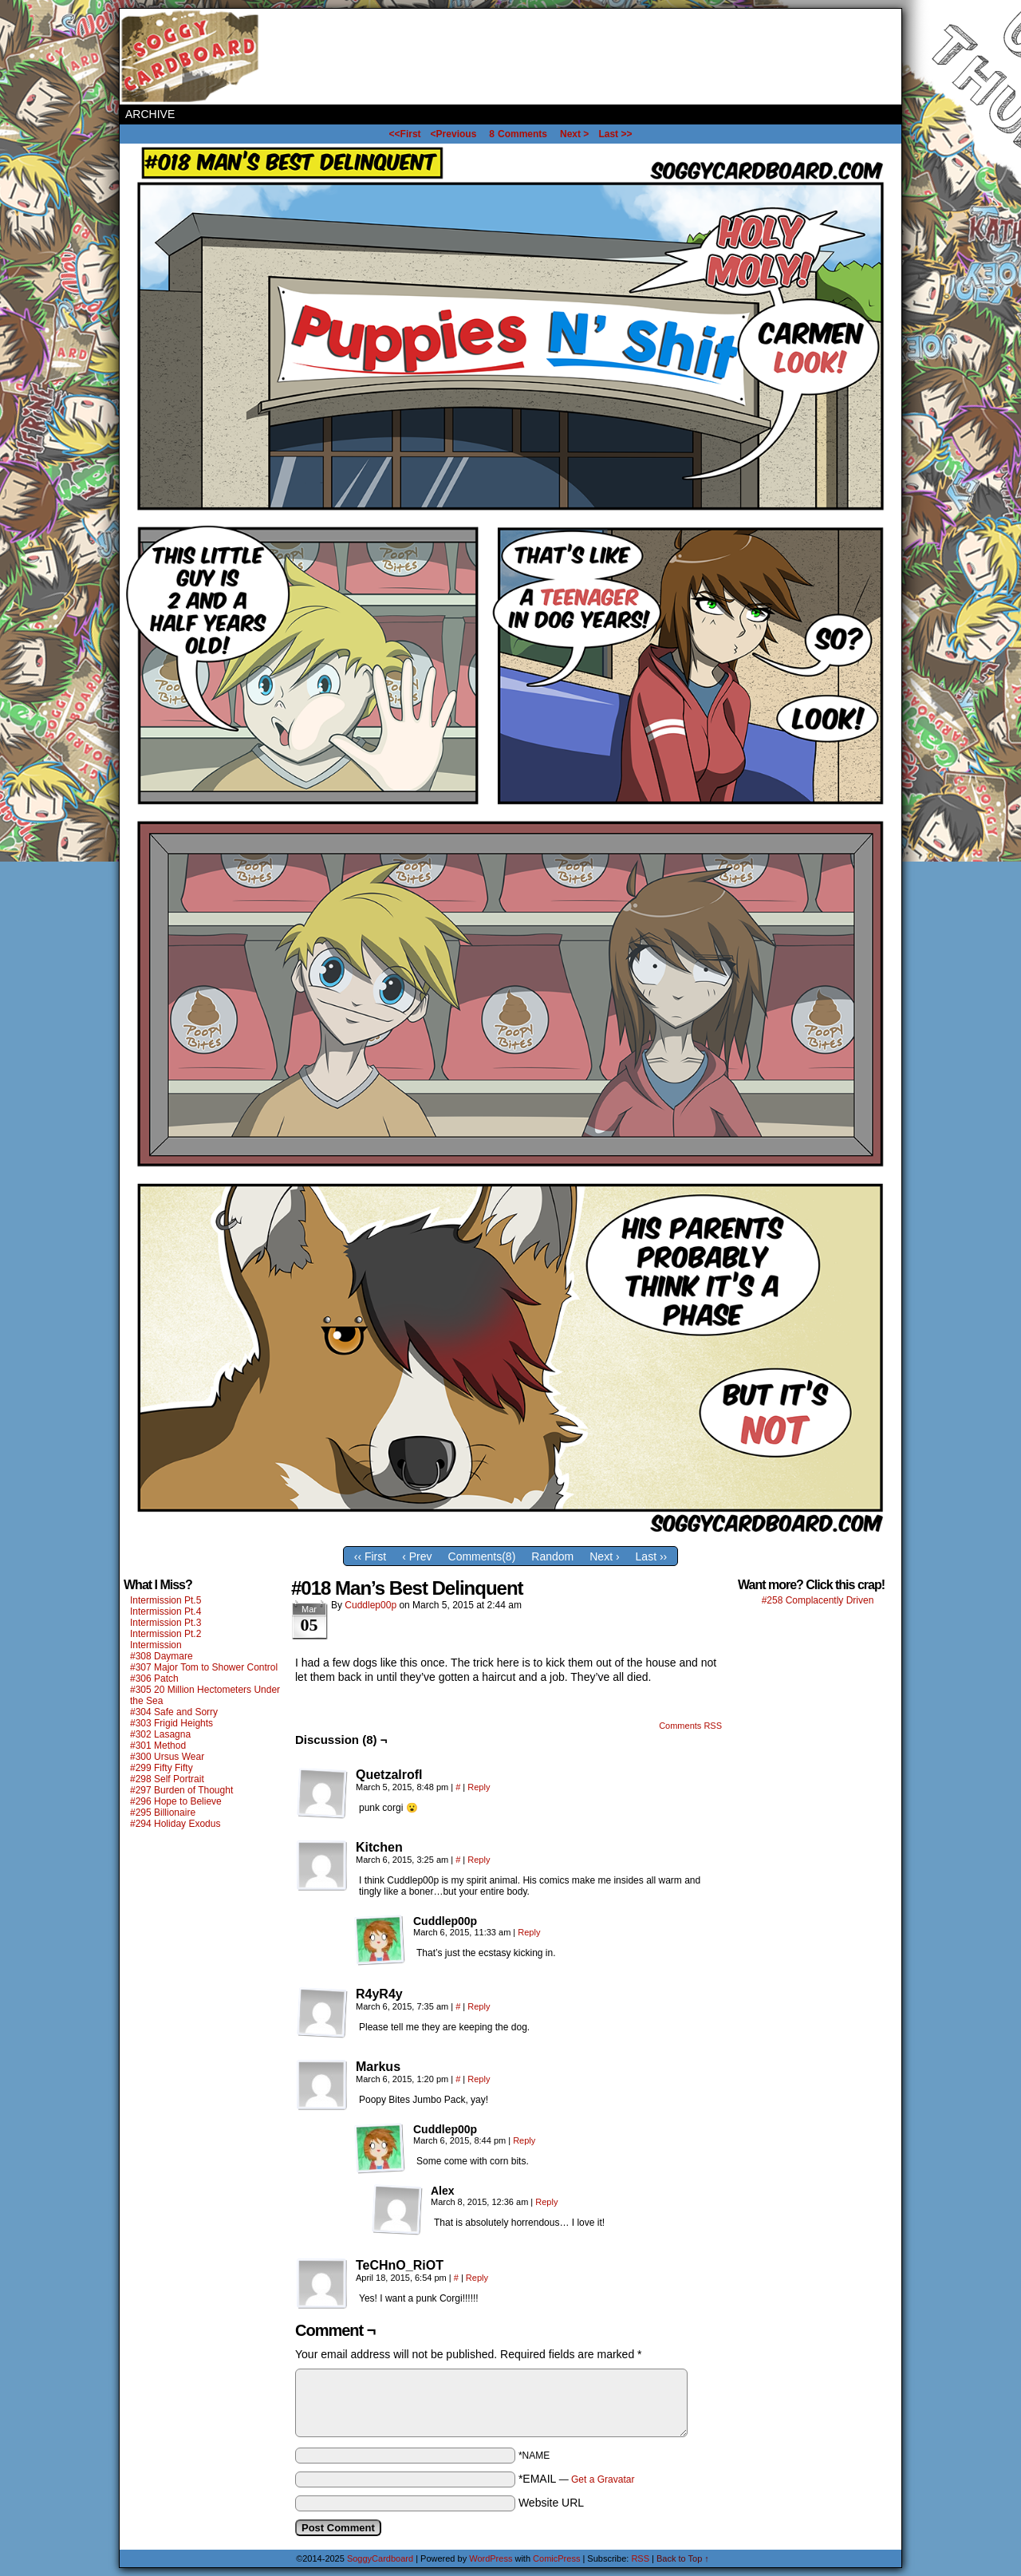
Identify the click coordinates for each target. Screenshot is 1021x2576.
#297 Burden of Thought (181, 1790)
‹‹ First (370, 1556)
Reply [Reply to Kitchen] (478, 1859)
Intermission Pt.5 (165, 1600)
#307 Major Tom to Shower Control (204, 1667)
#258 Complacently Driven (818, 1600)
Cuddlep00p (370, 1605)
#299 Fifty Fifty (161, 1767)
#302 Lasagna (160, 1734)
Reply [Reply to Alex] (546, 2202)
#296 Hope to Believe (176, 1801)
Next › (604, 1556)
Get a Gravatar (602, 2479)
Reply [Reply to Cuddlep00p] (529, 1932)
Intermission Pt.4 (165, 1611)
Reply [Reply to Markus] (478, 2079)
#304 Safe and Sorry (174, 1712)
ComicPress (556, 2558)
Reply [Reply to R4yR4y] (478, 2006)
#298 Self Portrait (167, 1779)
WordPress (490, 2558)
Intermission (156, 1645)
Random (552, 1556)
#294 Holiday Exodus (175, 1823)
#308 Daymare (161, 1656)
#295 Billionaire (162, 1812)
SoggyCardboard (191, 57)
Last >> (615, 134)
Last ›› (652, 1556)
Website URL (551, 2502)
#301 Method (158, 1745)
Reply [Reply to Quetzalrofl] (478, 1787)
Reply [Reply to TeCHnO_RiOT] (477, 2277)
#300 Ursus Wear (167, 1756)
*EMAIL (576, 2478)
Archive (150, 114)
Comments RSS (690, 1725)
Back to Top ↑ (682, 2558)
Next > (574, 134)
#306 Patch (154, 1678)
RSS (640, 2558)
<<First (405, 134)
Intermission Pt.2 (165, 1633)
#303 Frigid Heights (171, 1723)
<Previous (454, 134)
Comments (518, 134)
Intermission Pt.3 (165, 1622)
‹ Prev (417, 1556)
